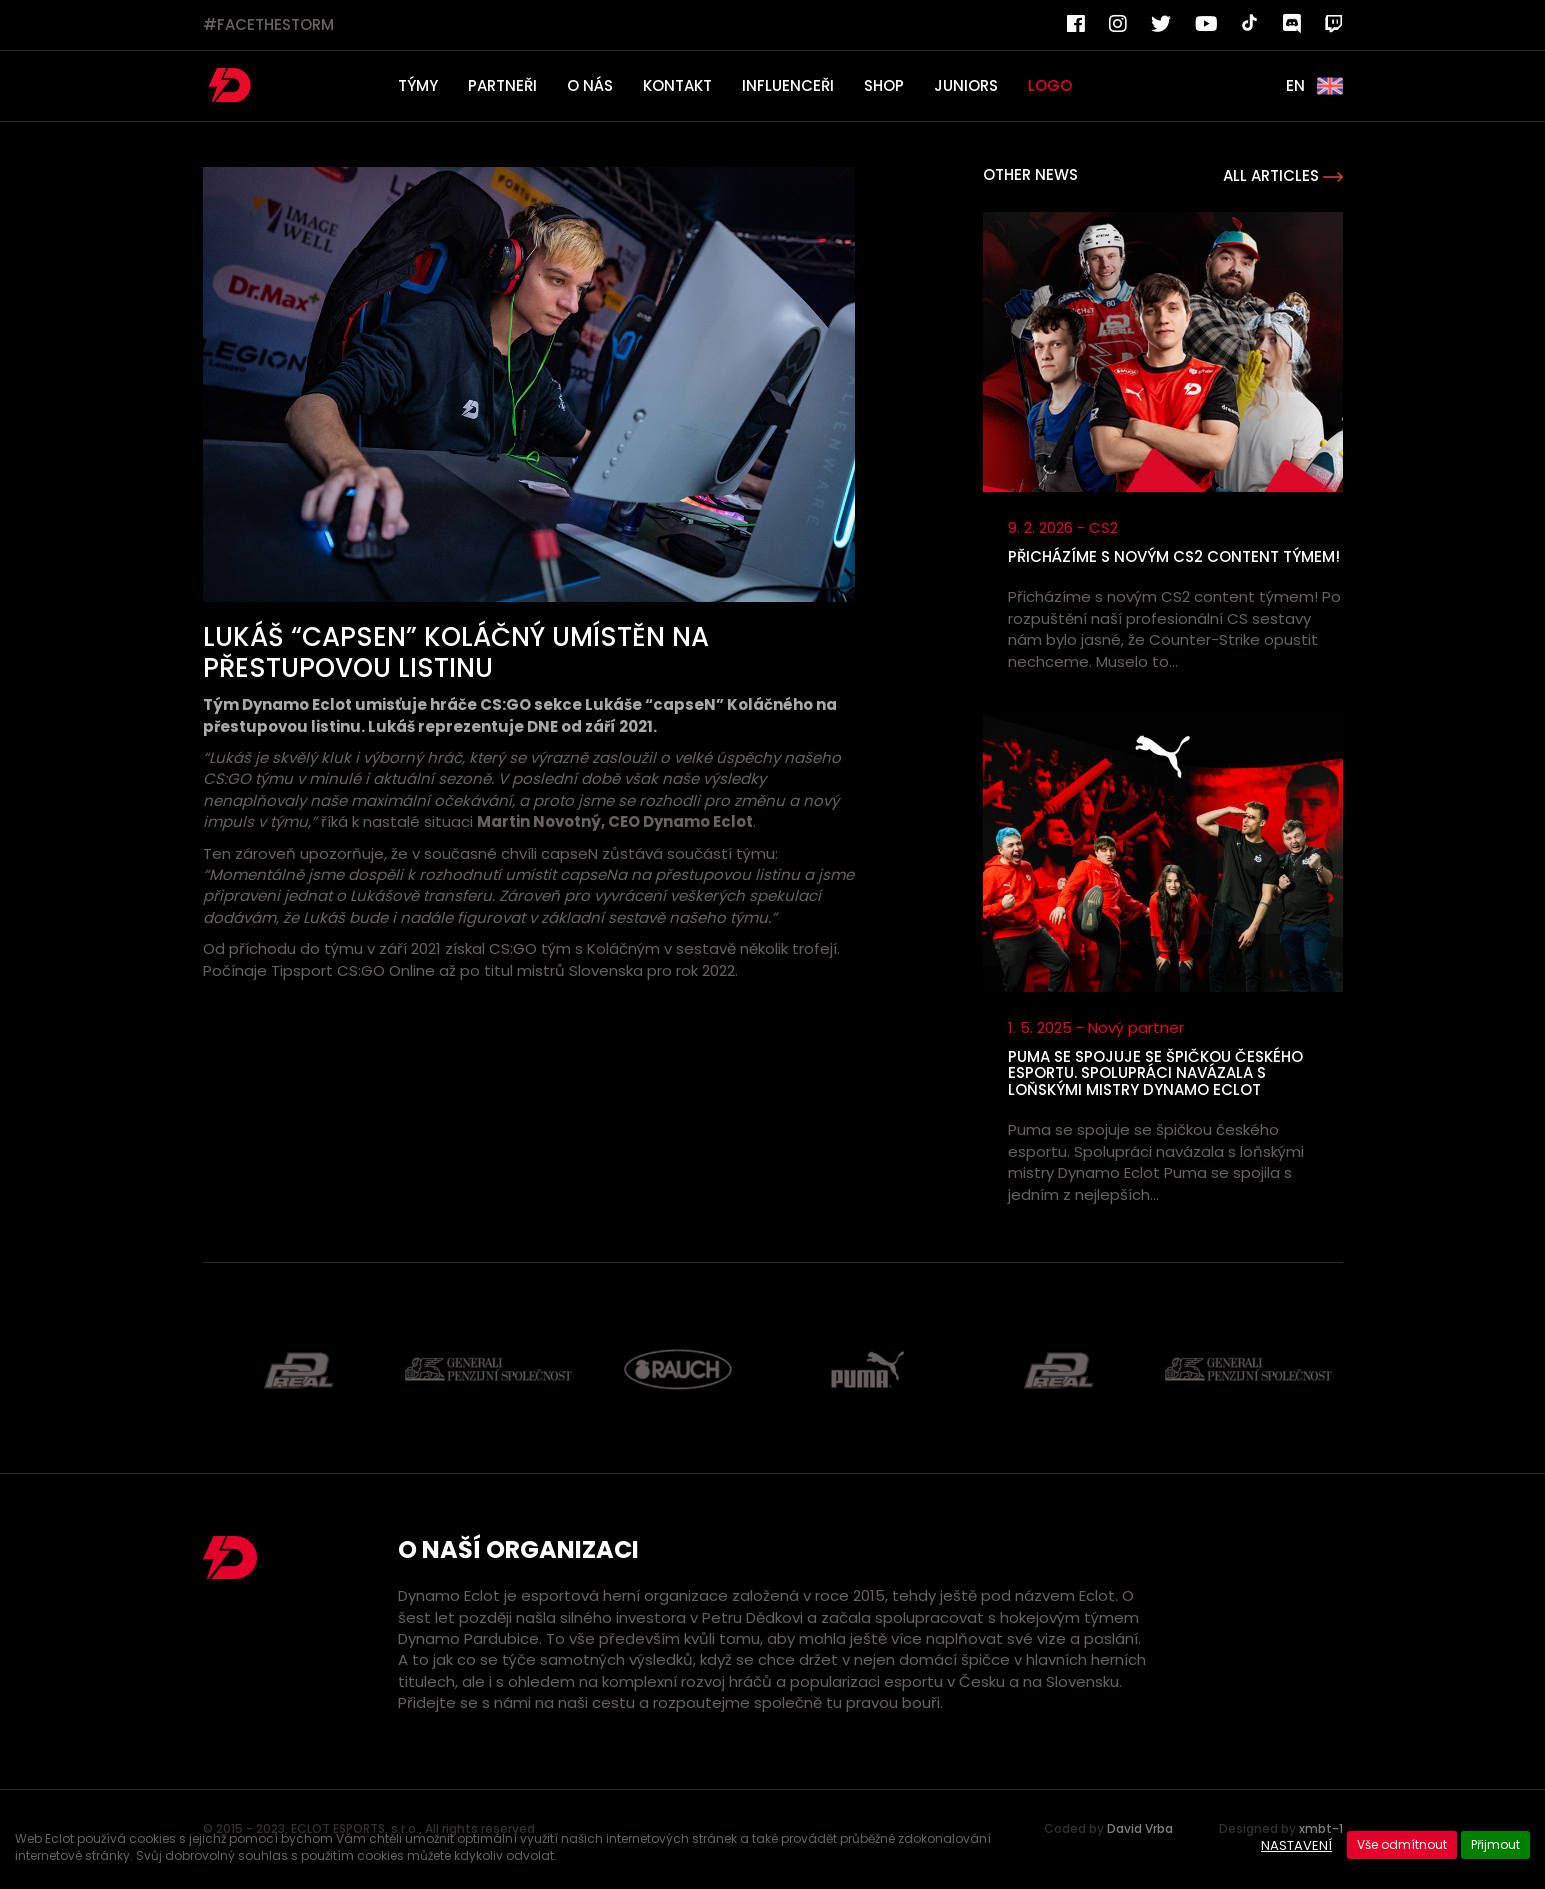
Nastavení (1296, 1845)
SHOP (884, 85)
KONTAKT (677, 85)
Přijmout (1495, 1844)
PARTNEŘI (502, 85)
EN (1314, 86)
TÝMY (418, 85)
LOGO (1050, 85)
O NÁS (590, 85)
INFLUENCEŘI (788, 85)
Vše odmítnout (1402, 1844)
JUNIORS (966, 85)
